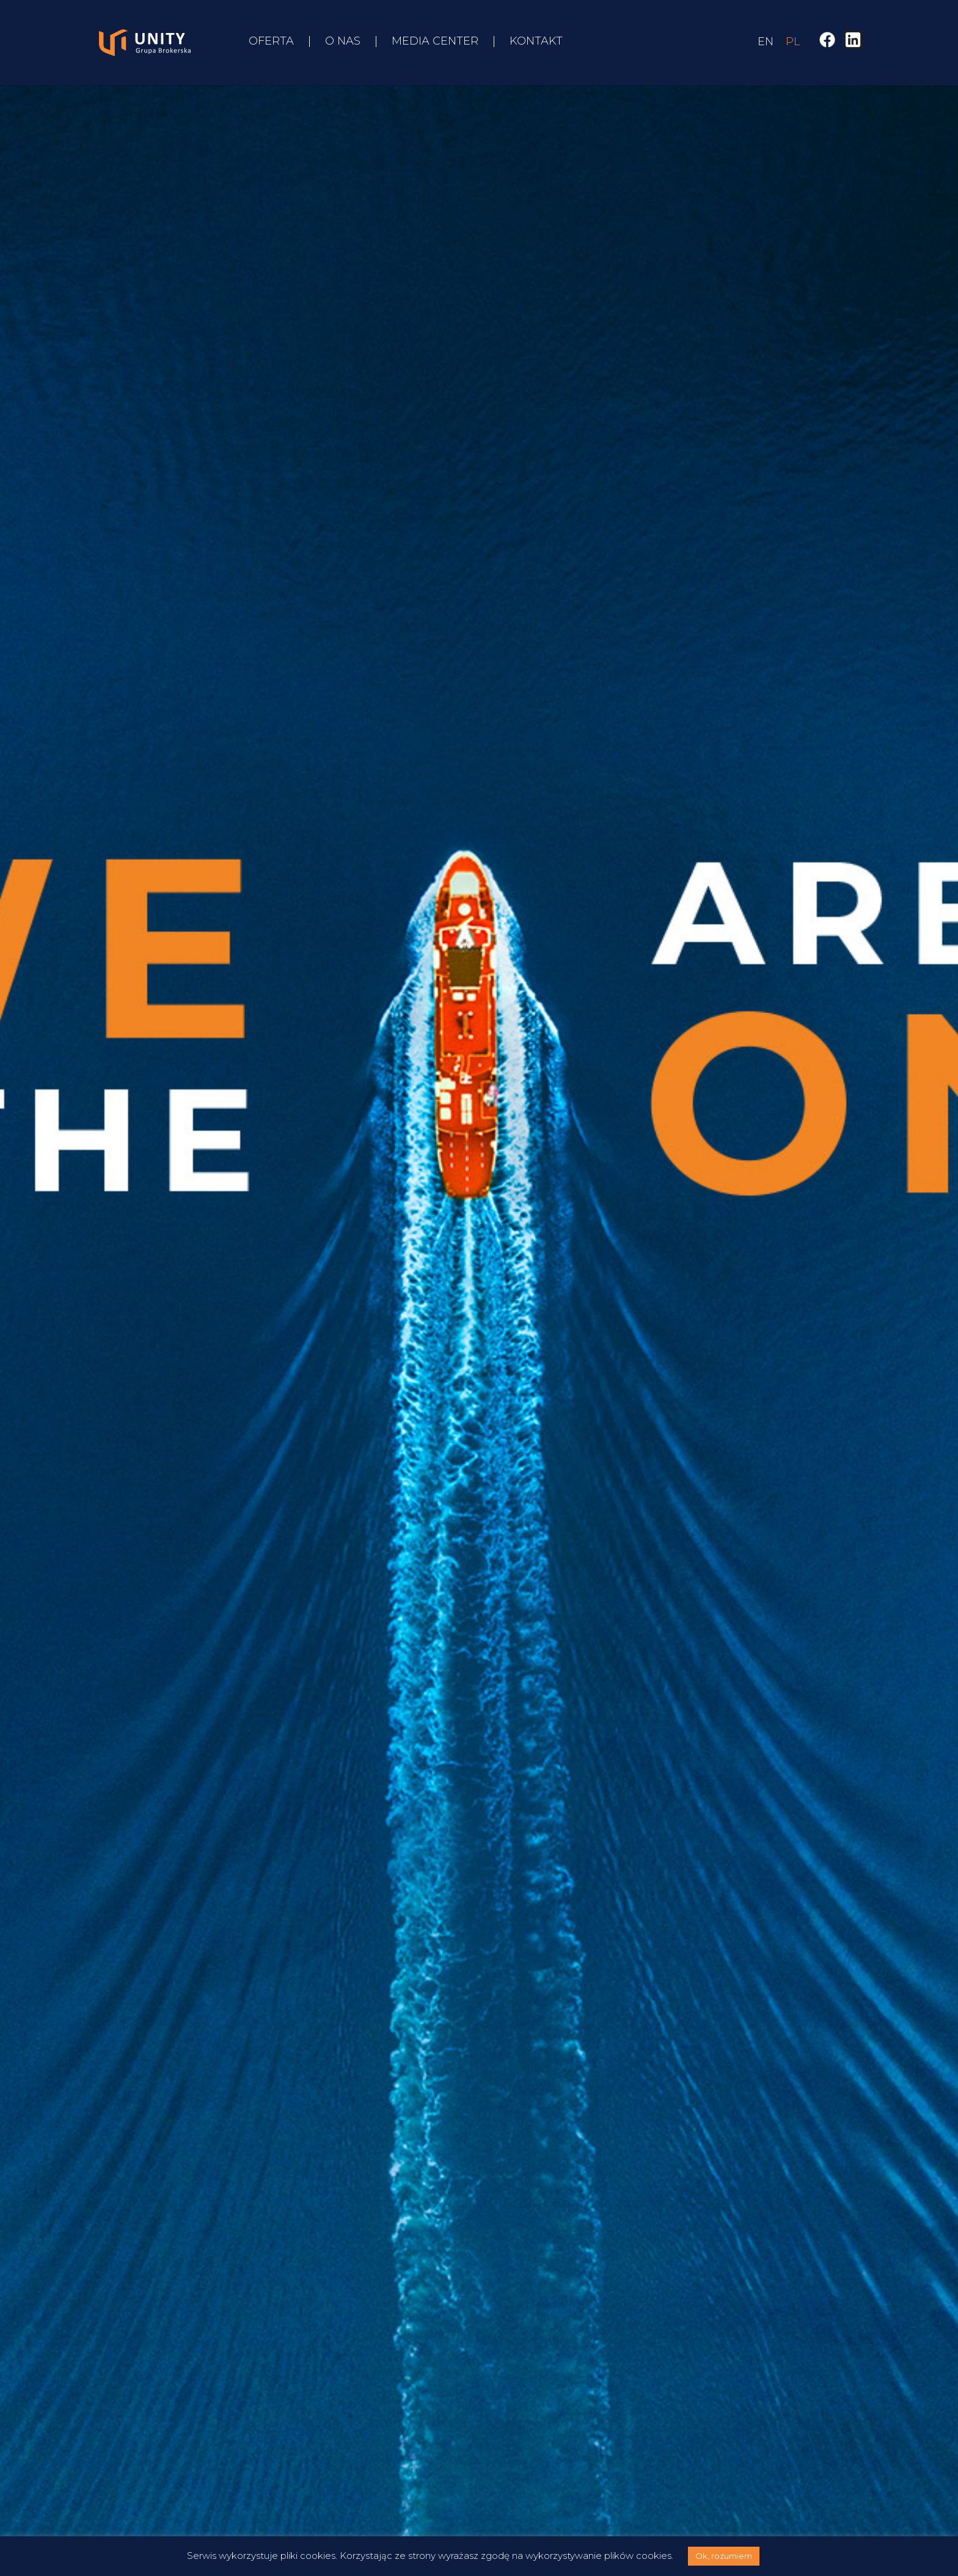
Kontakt (536, 42)
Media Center (435, 42)
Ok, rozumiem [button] (723, 2556)
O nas (342, 42)
